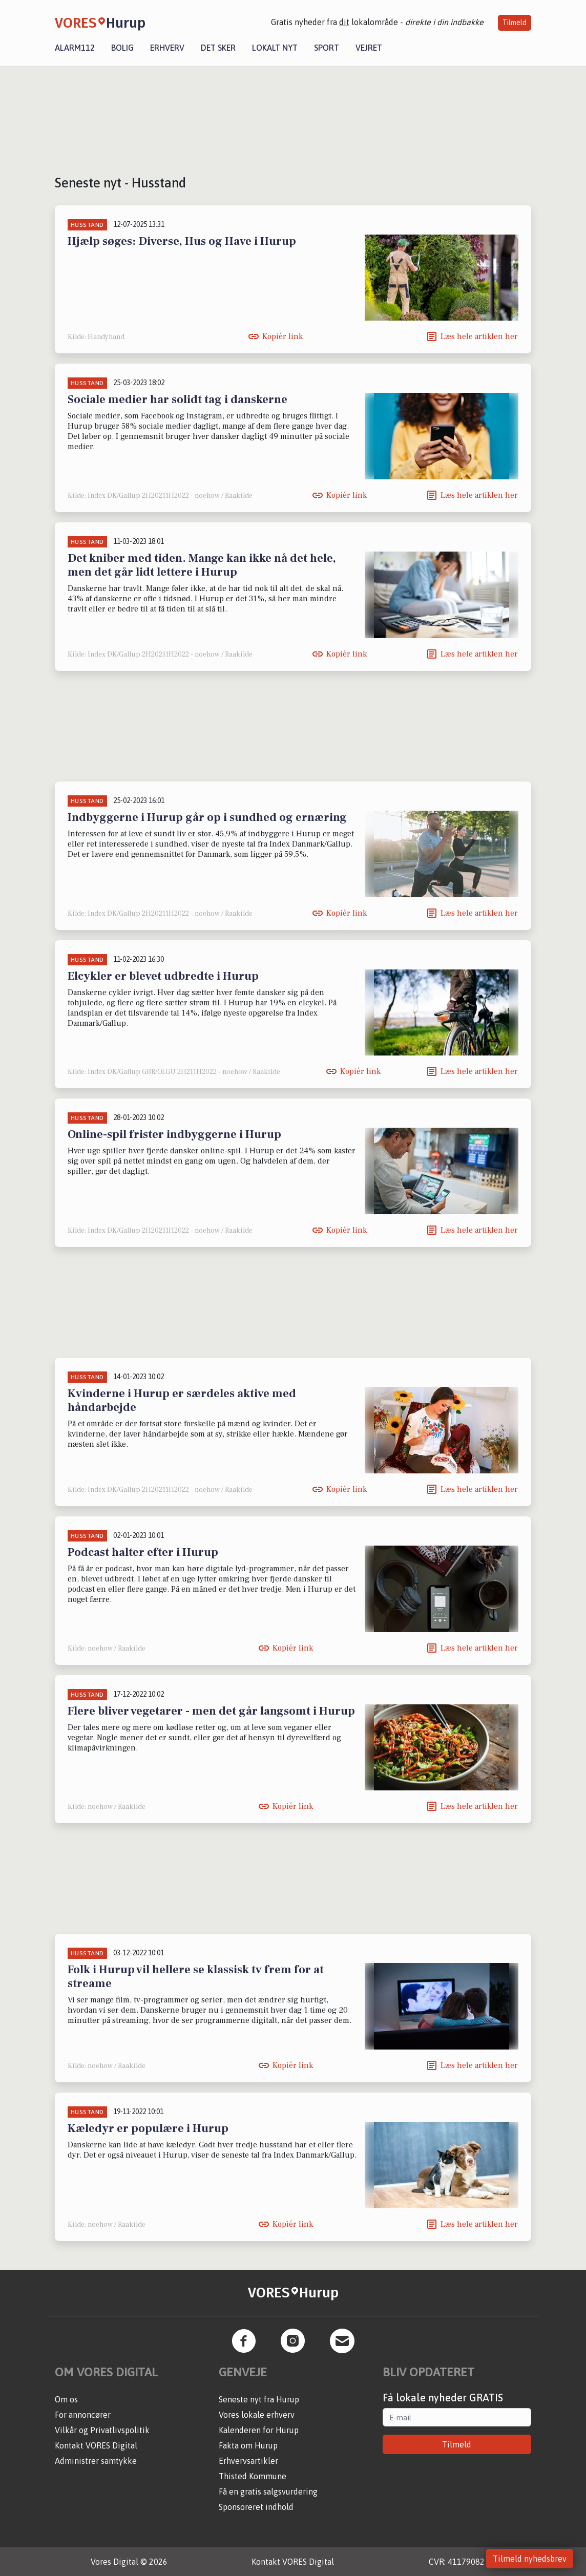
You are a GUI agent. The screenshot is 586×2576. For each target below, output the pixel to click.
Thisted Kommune (252, 2476)
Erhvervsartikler (248, 2460)
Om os (66, 2399)
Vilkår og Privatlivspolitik (102, 2430)
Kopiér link (282, 336)
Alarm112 (75, 47)
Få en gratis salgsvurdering (268, 2491)
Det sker (218, 47)
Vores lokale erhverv (257, 2414)
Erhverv (167, 47)
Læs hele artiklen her (479, 336)
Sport (326, 47)
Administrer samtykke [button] (96, 2460)
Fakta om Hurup (248, 2445)
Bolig (122, 47)
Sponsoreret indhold (256, 2506)
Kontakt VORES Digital (96, 2445)
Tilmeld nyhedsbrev (530, 2558)
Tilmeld (515, 22)
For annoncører (83, 2414)
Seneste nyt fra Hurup (259, 2399)
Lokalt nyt (275, 47)
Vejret (368, 47)
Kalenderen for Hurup (259, 2430)
